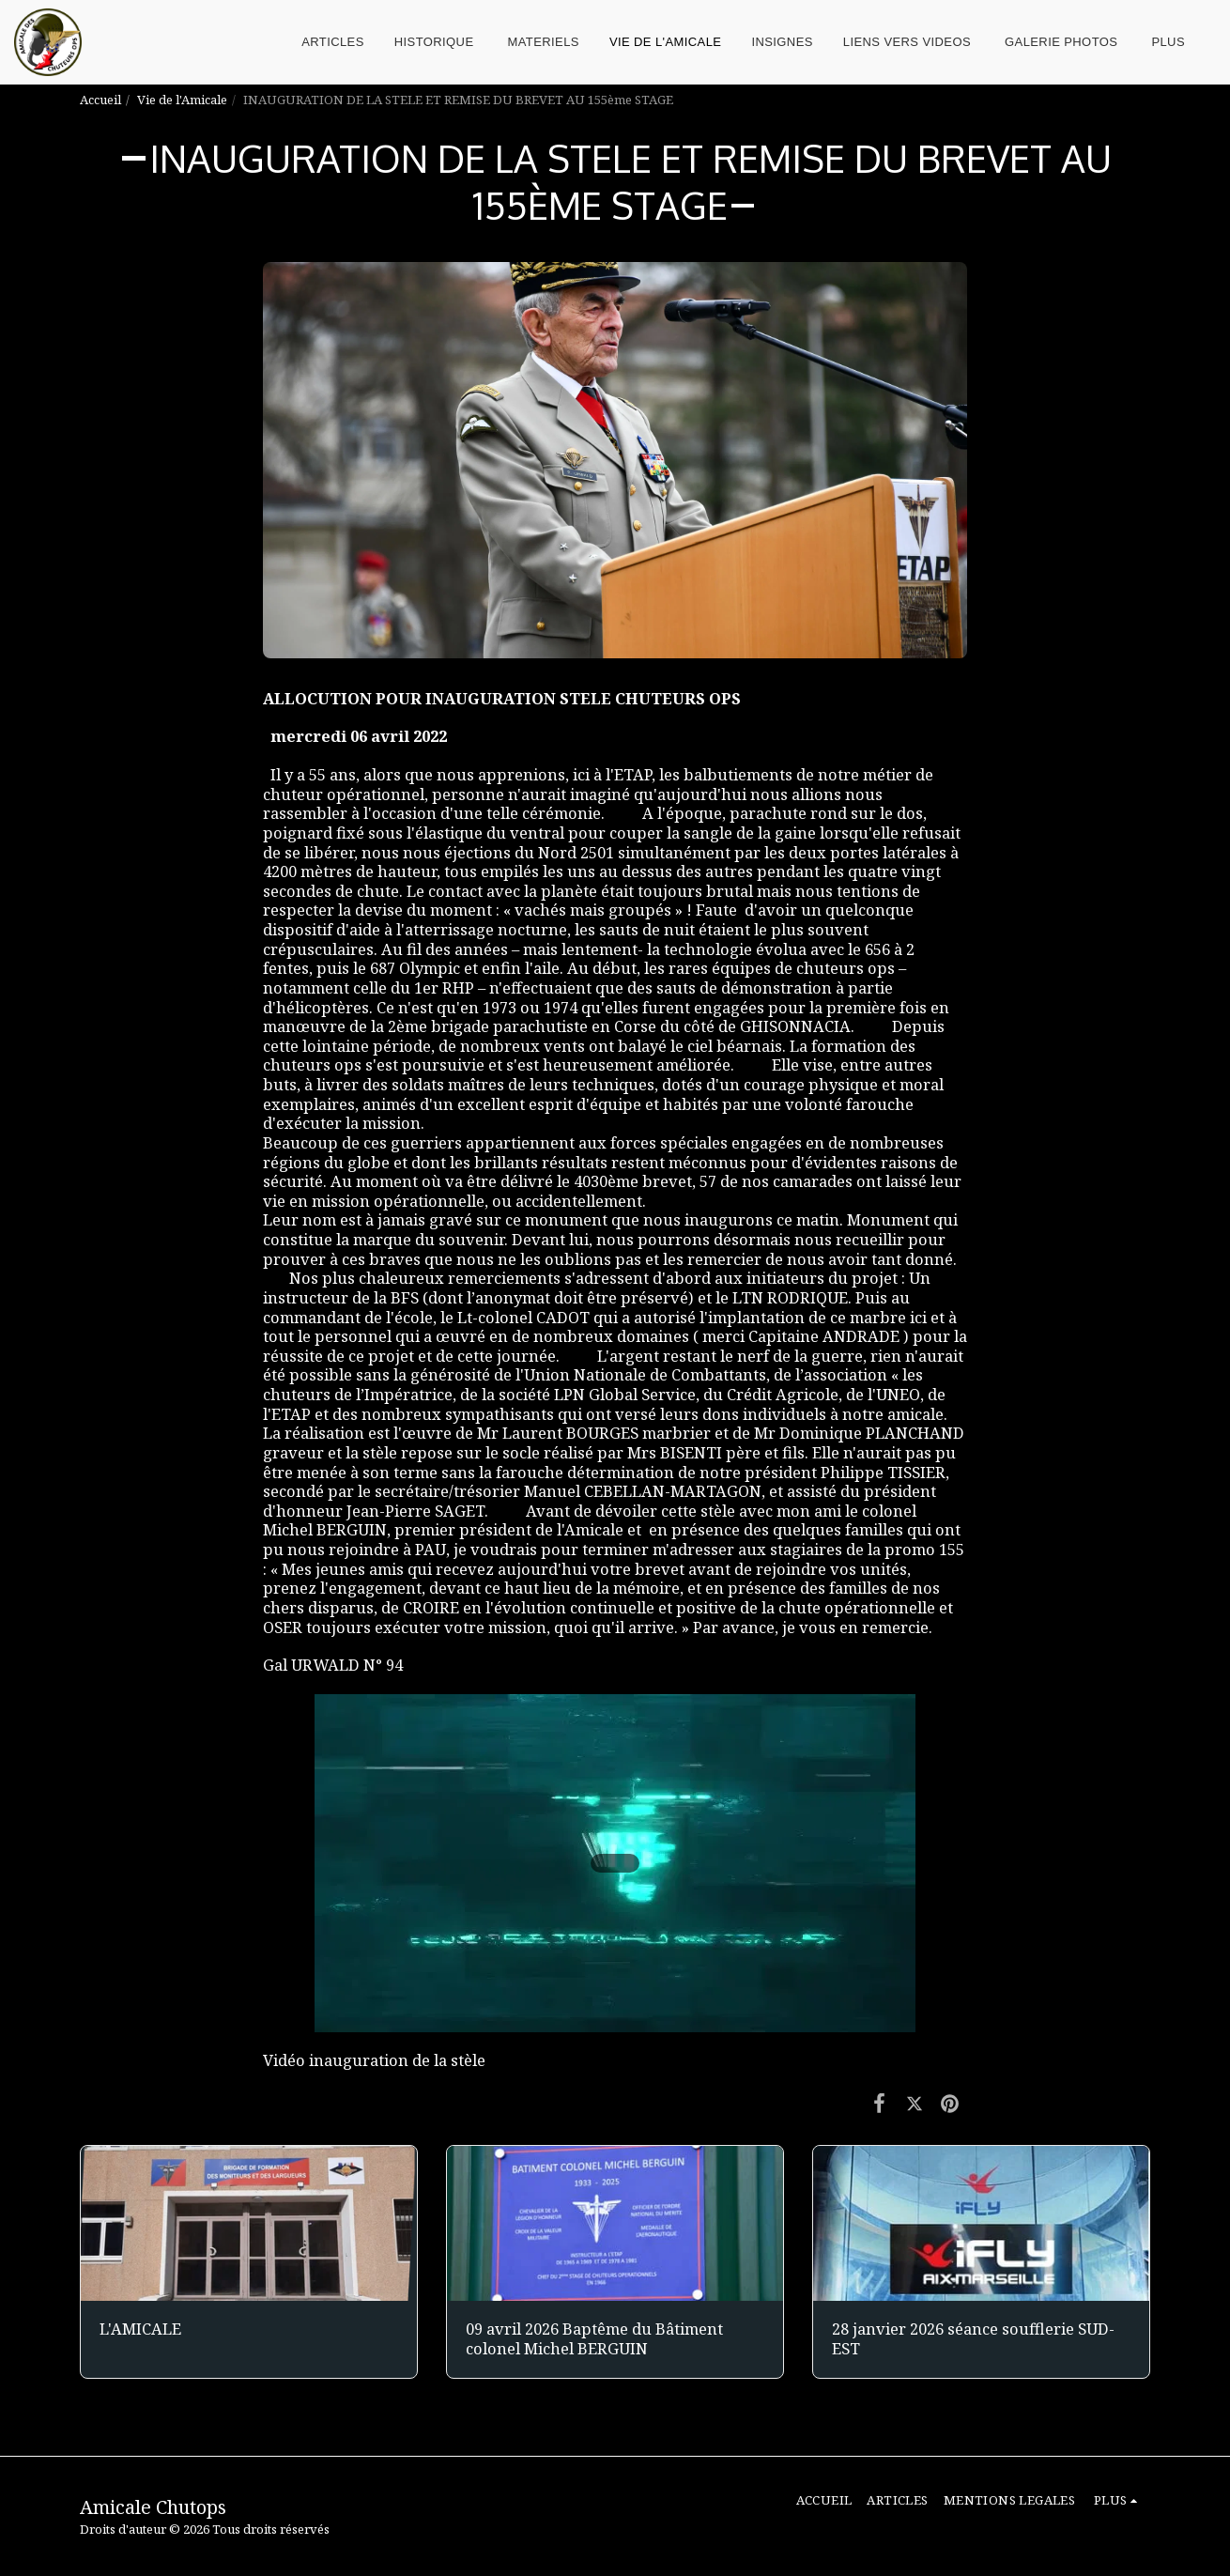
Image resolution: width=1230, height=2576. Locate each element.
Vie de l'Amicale (182, 99)
